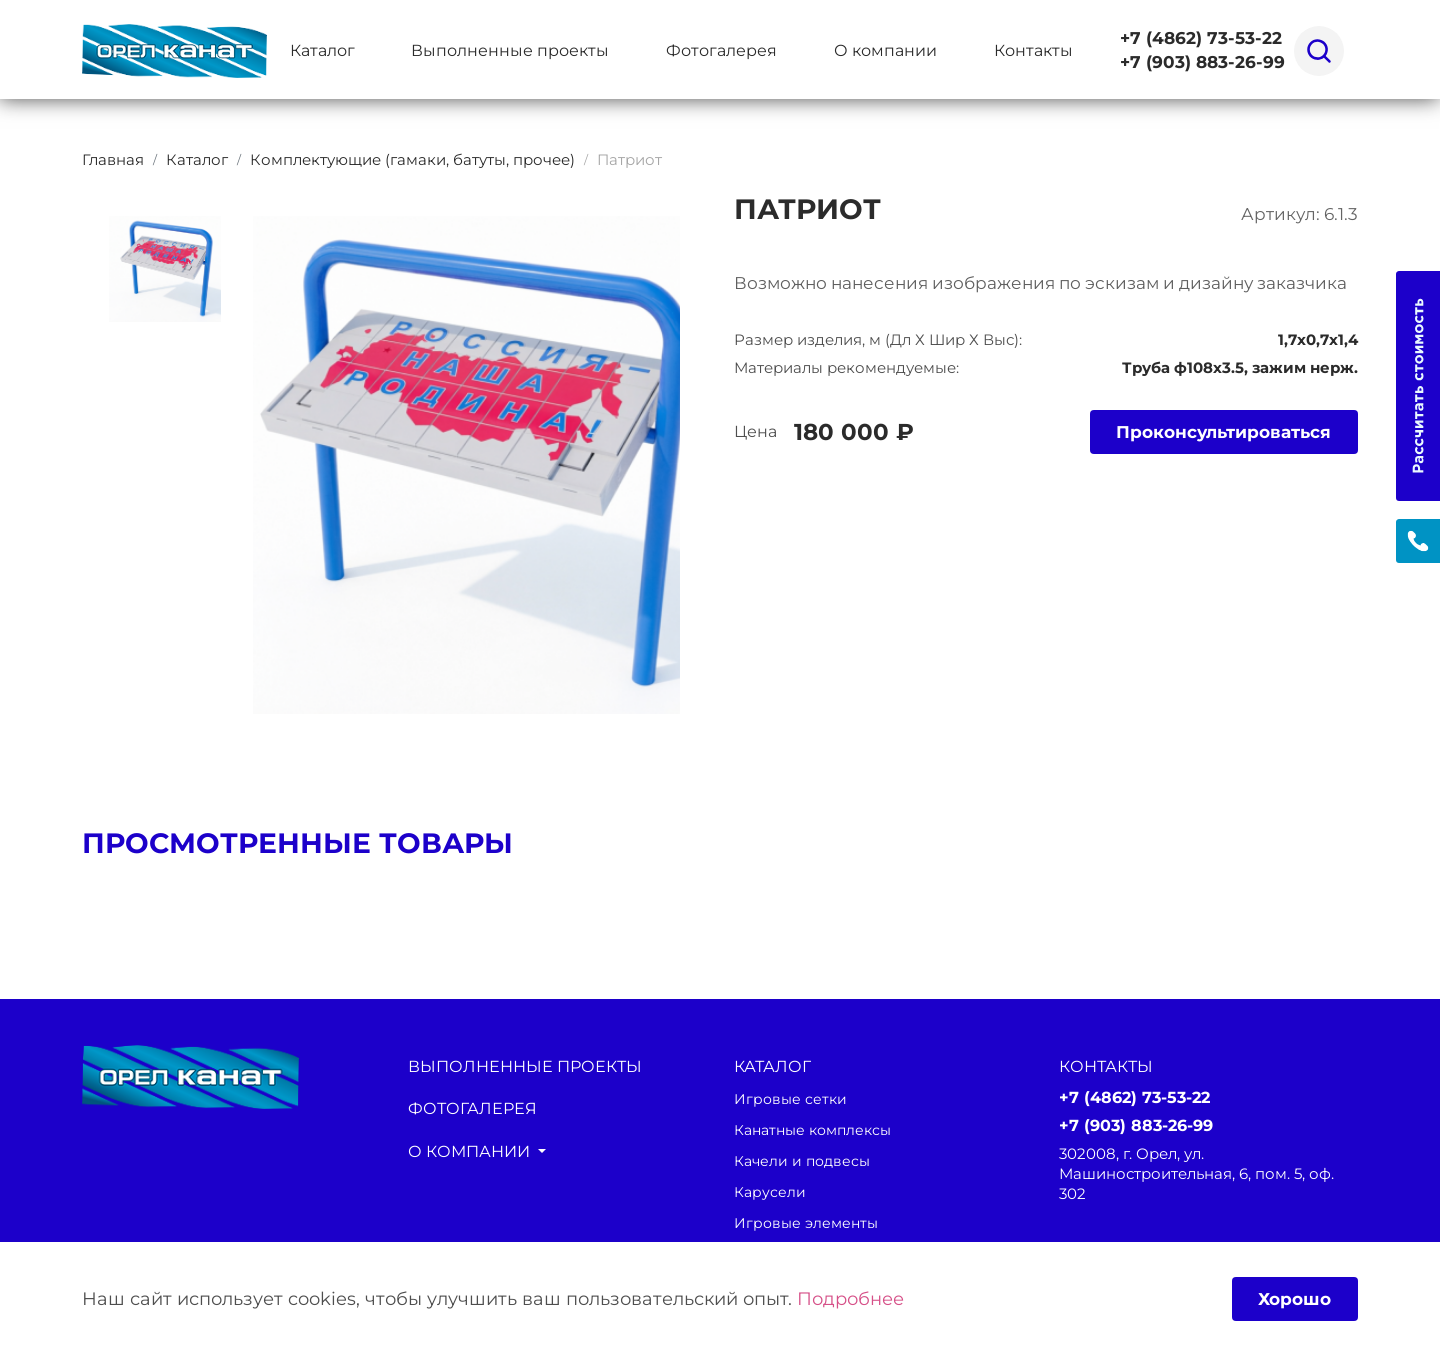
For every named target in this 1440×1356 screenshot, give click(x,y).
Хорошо (1292, 1297)
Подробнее (850, 1298)
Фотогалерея (721, 50)
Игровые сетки (792, 1099)
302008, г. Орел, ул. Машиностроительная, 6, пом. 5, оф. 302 (1196, 1175)
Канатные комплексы (818, 1130)
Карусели (771, 1192)
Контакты (1033, 50)
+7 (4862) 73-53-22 (1201, 38)
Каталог (322, 50)
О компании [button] (885, 50)
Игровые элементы (809, 1223)
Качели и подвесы (805, 1161)
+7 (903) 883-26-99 (1202, 62)
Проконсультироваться (1216, 432)
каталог (772, 1066)
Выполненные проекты (510, 50)
